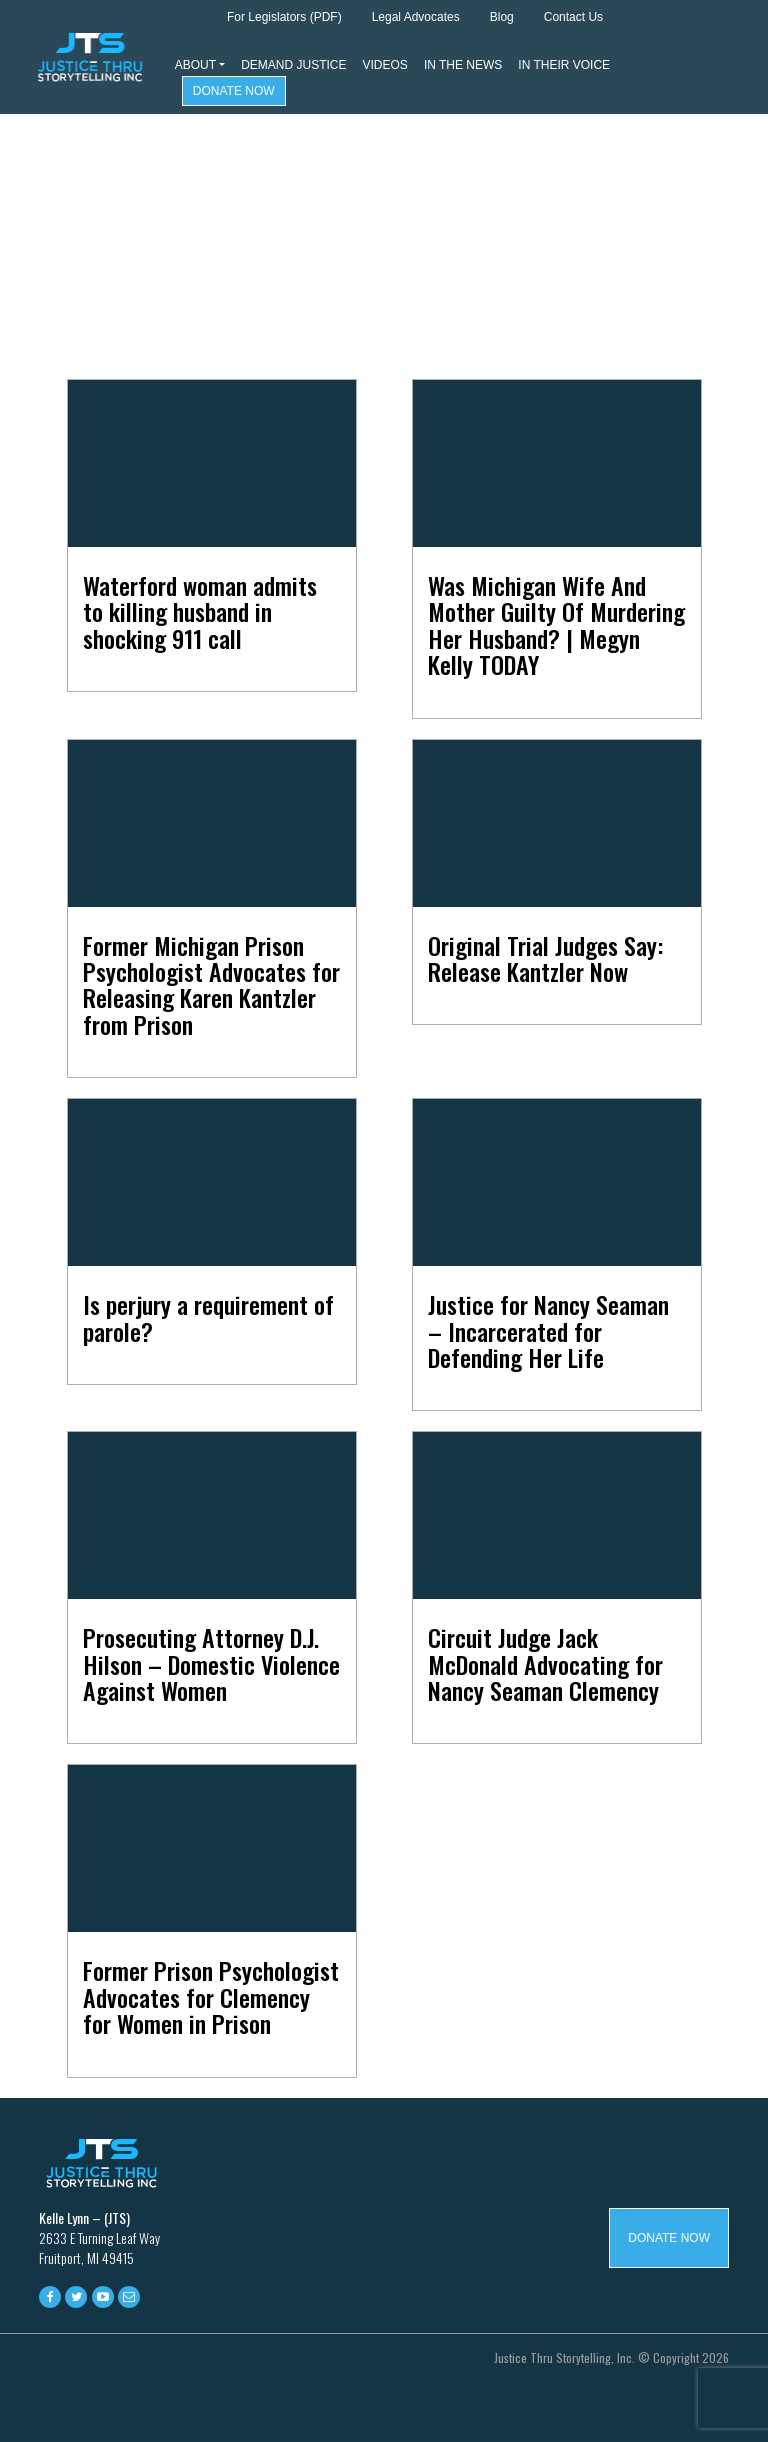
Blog (502, 17)
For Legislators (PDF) (284, 17)
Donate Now (234, 91)
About (195, 65)
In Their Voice (564, 65)
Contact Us (573, 17)
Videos (385, 65)
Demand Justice (293, 65)
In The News (463, 65)
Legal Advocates (416, 17)
